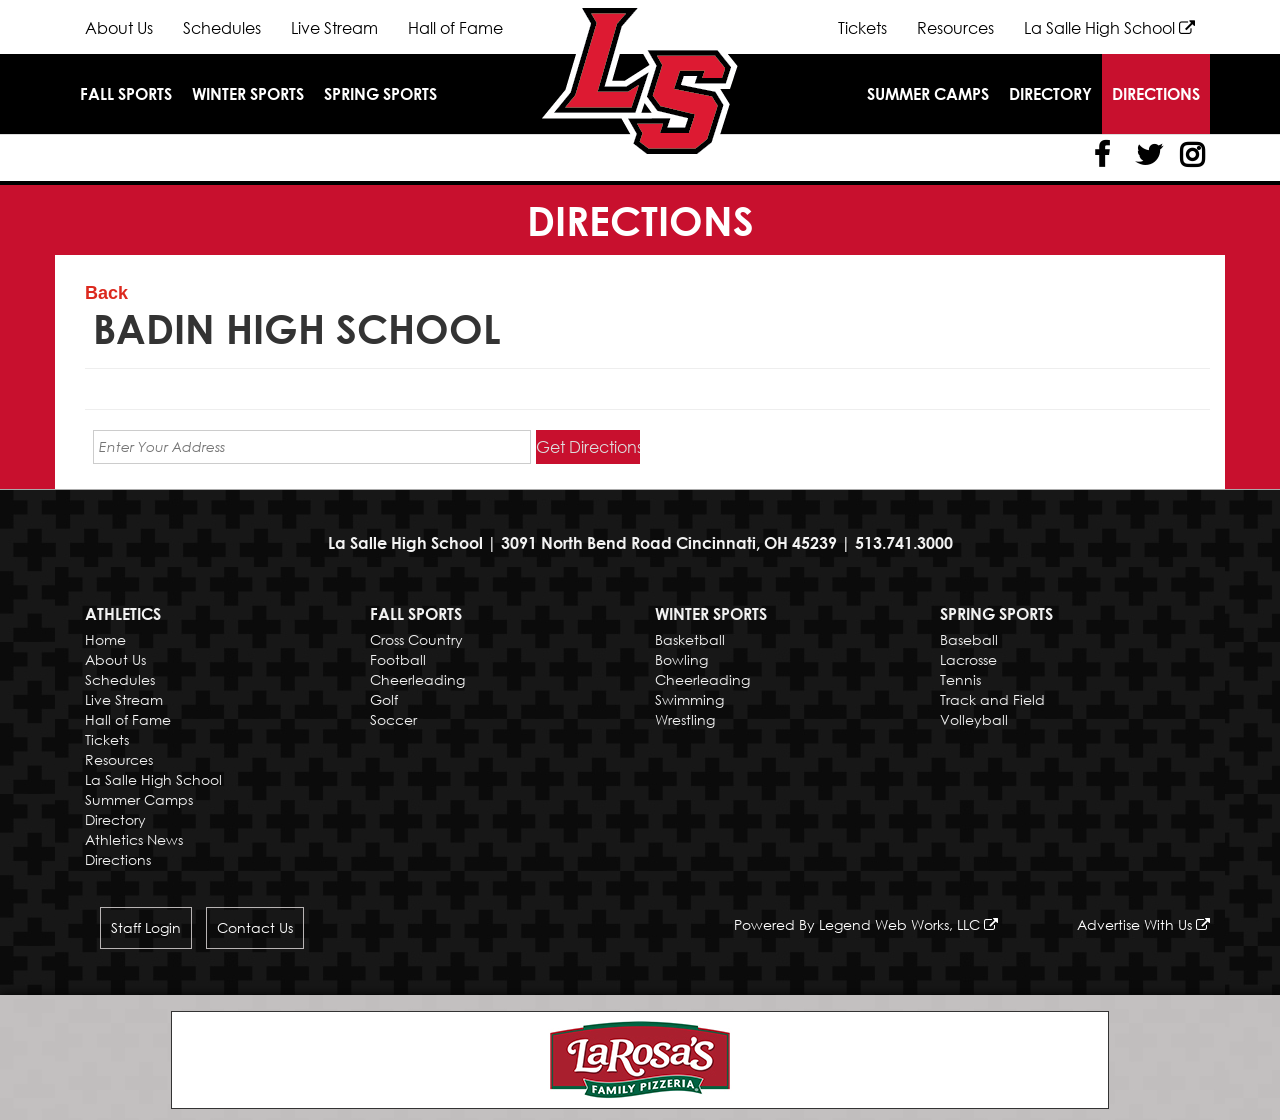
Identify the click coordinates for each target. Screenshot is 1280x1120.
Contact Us (255, 927)
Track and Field (992, 699)
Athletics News (134, 839)
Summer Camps (928, 94)
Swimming (689, 699)
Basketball (690, 639)
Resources (955, 28)
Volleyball (974, 719)
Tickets (862, 28)
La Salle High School (1109, 28)
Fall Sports (126, 94)
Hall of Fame (455, 28)
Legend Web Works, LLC (908, 924)
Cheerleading (417, 679)
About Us (119, 28)
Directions (1156, 94)
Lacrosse (968, 659)
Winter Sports (248, 94)
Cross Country (416, 639)
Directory (1050, 94)
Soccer (393, 719)
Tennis (960, 679)
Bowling (681, 659)
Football (398, 659)
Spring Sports (380, 94)
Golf (384, 699)
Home (105, 639)
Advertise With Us (1143, 924)
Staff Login (146, 927)
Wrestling (685, 719)
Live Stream (334, 28)
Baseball (969, 639)
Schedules (222, 28)
